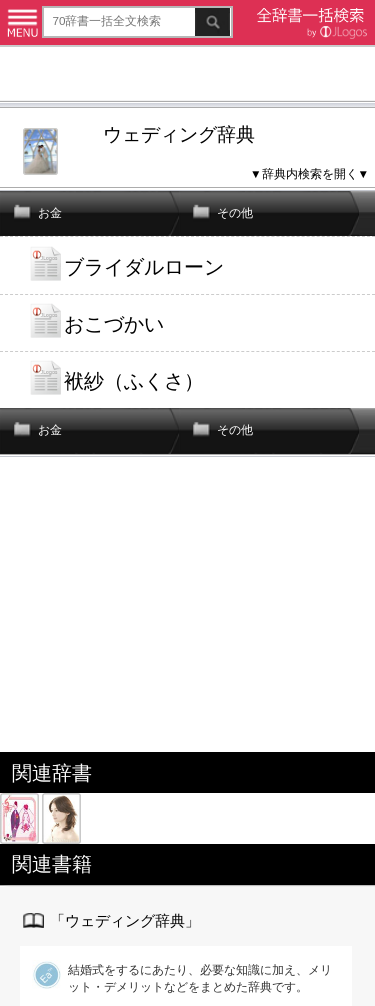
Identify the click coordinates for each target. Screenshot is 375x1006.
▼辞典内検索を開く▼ (309, 173)
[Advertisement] (187, 76)
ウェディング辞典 (179, 134)
